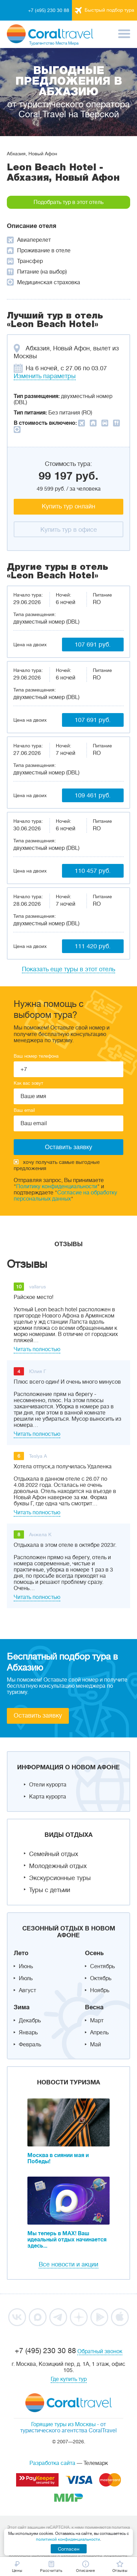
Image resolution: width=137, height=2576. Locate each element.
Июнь (26, 1966)
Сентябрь (102, 1966)
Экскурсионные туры (60, 1878)
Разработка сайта (52, 2463)
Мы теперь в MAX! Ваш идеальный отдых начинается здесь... (67, 2239)
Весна (94, 2007)
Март (96, 2021)
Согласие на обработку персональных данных (65, 1196)
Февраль (30, 2045)
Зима (21, 2007)
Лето (21, 1953)
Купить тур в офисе (68, 529)
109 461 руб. (93, 795)
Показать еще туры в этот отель (68, 969)
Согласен (68, 2549)
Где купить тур (69, 2379)
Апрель (99, 2033)
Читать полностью (37, 1349)
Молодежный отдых (58, 1866)
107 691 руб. (93, 644)
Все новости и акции (68, 2264)
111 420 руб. (93, 946)
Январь (28, 2033)
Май (95, 2045)
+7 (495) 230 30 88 (48, 10)
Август (27, 1990)
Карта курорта (47, 1797)
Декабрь (30, 2021)
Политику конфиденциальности (56, 1186)
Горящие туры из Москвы (63, 2424)
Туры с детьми (49, 1890)
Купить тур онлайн (68, 506)
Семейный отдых (53, 1854)
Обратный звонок (99, 2351)
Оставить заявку (38, 1715)
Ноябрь (99, 1990)
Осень (94, 1953)
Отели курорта (47, 1785)
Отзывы (68, 1244)
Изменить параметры (45, 376)
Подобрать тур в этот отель (68, 202)
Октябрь (100, 1978)
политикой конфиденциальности (68, 2539)
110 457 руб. (93, 870)
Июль (26, 1978)
